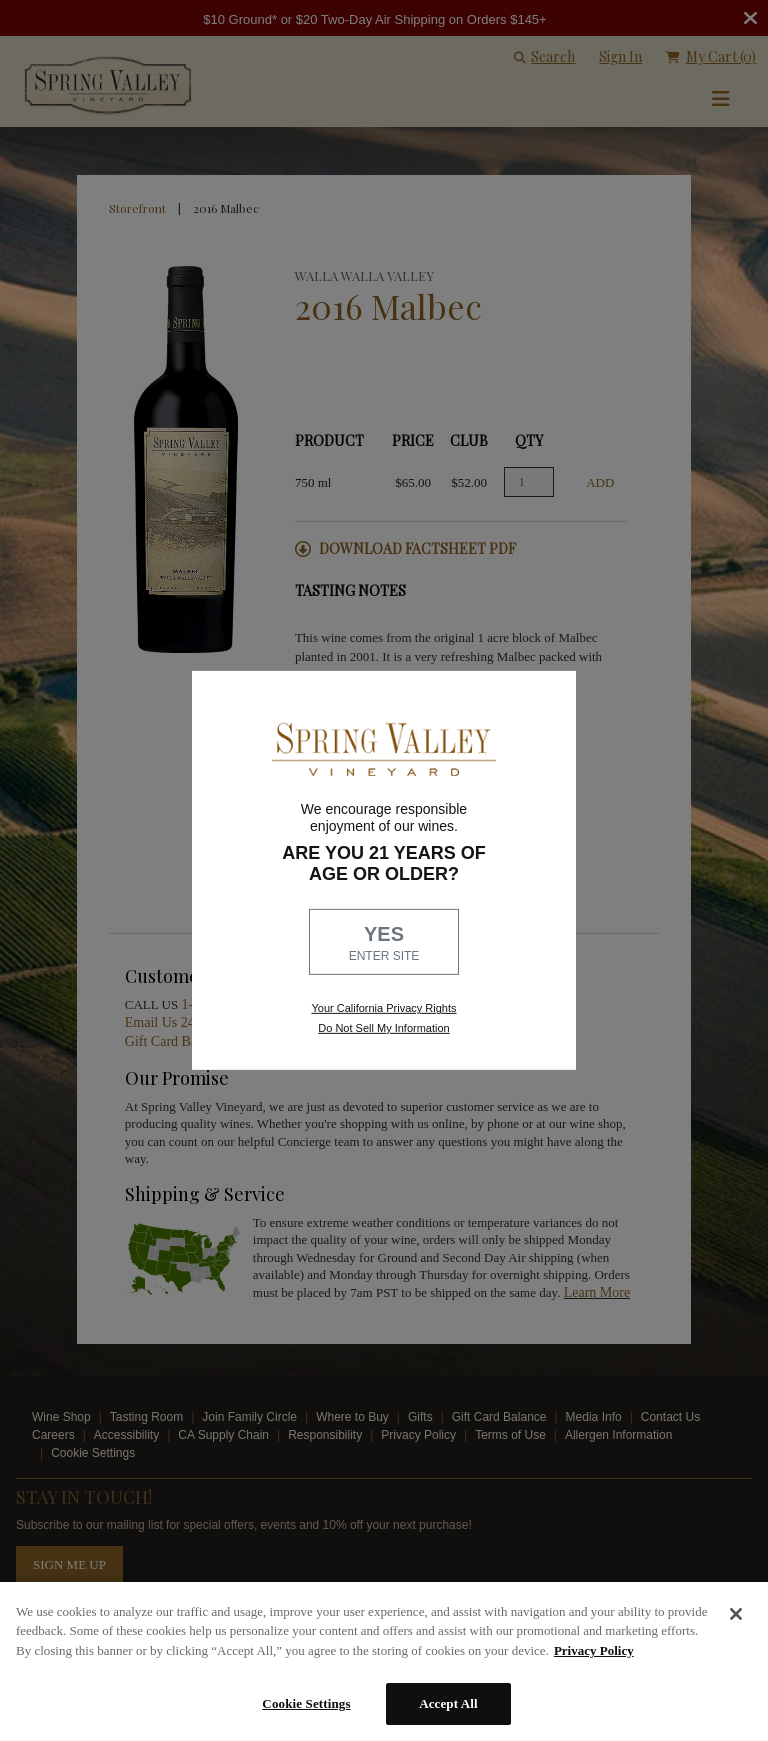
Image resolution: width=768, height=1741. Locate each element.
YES (384, 944)
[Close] (736, 1614)
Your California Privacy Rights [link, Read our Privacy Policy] (383, 1008)
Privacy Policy (594, 1650)
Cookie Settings (306, 1703)
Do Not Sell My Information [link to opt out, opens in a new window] (383, 1028)
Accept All (448, 1703)
